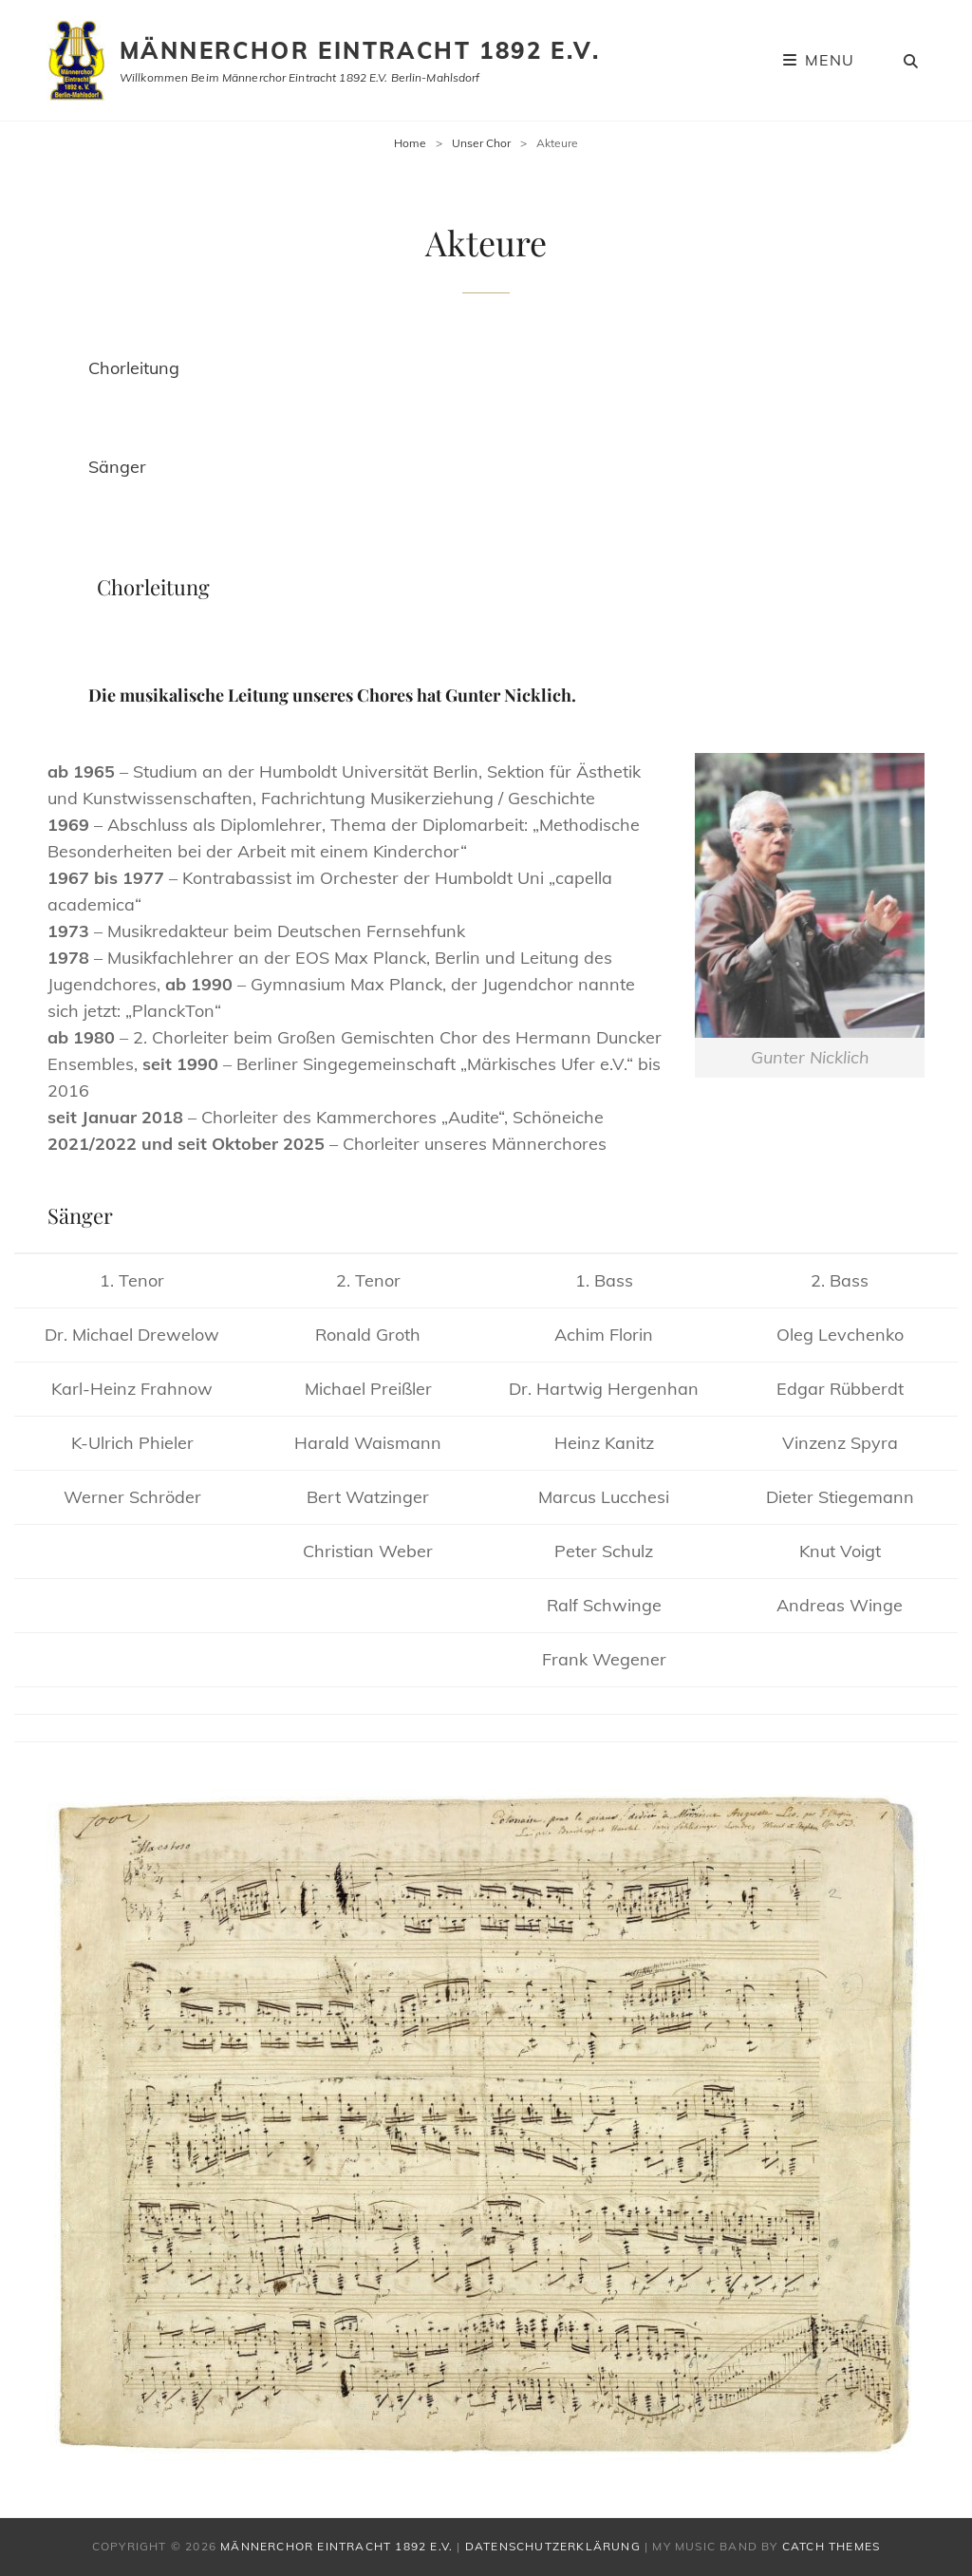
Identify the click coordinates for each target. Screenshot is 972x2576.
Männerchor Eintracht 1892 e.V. (360, 50)
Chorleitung (133, 368)
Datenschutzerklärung (553, 2546)
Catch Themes (831, 2546)
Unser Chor (481, 143)
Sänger (117, 467)
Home (410, 143)
